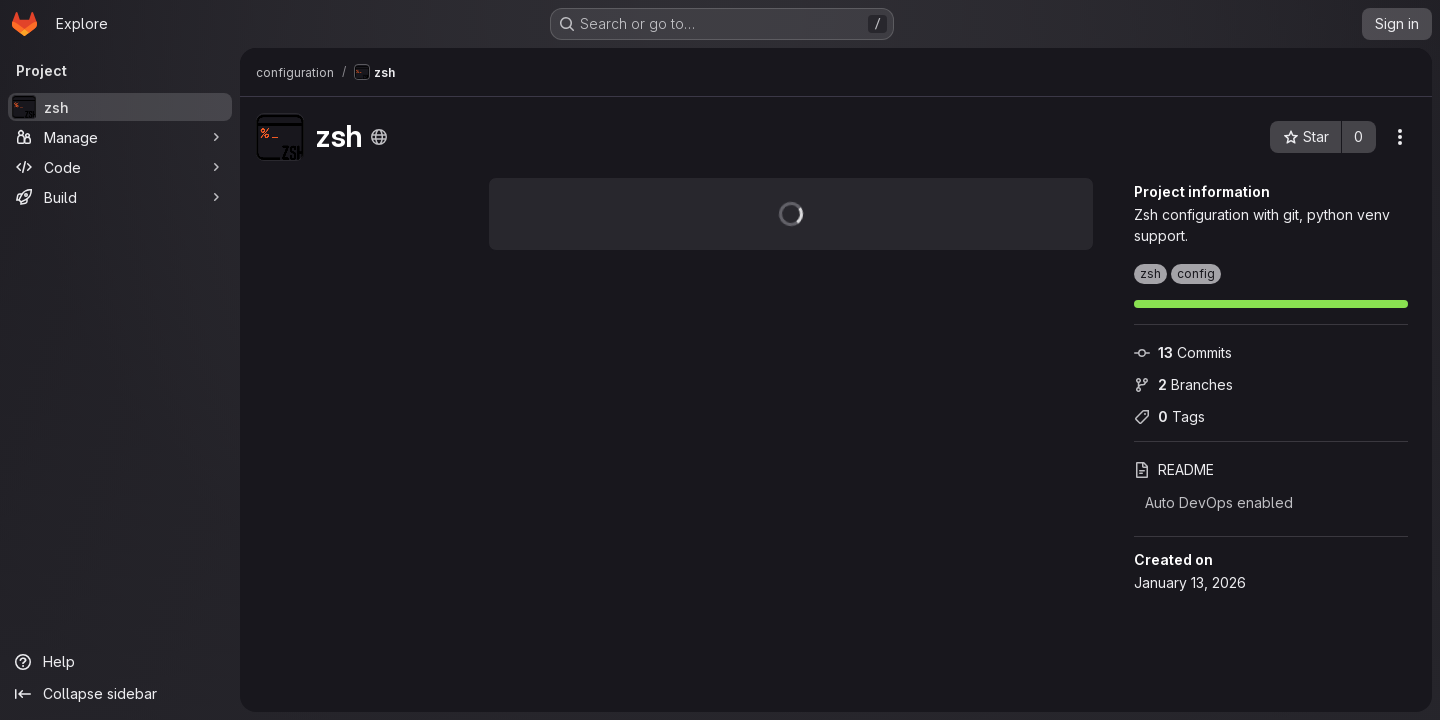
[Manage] (120, 137)
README (1174, 469)
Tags (1169, 416)
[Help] (120, 662)
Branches (1183, 384)
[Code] (120, 167)
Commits (1183, 352)
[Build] (120, 197)
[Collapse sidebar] (120, 694)
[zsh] (120, 107)
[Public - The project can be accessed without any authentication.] (379, 137)
